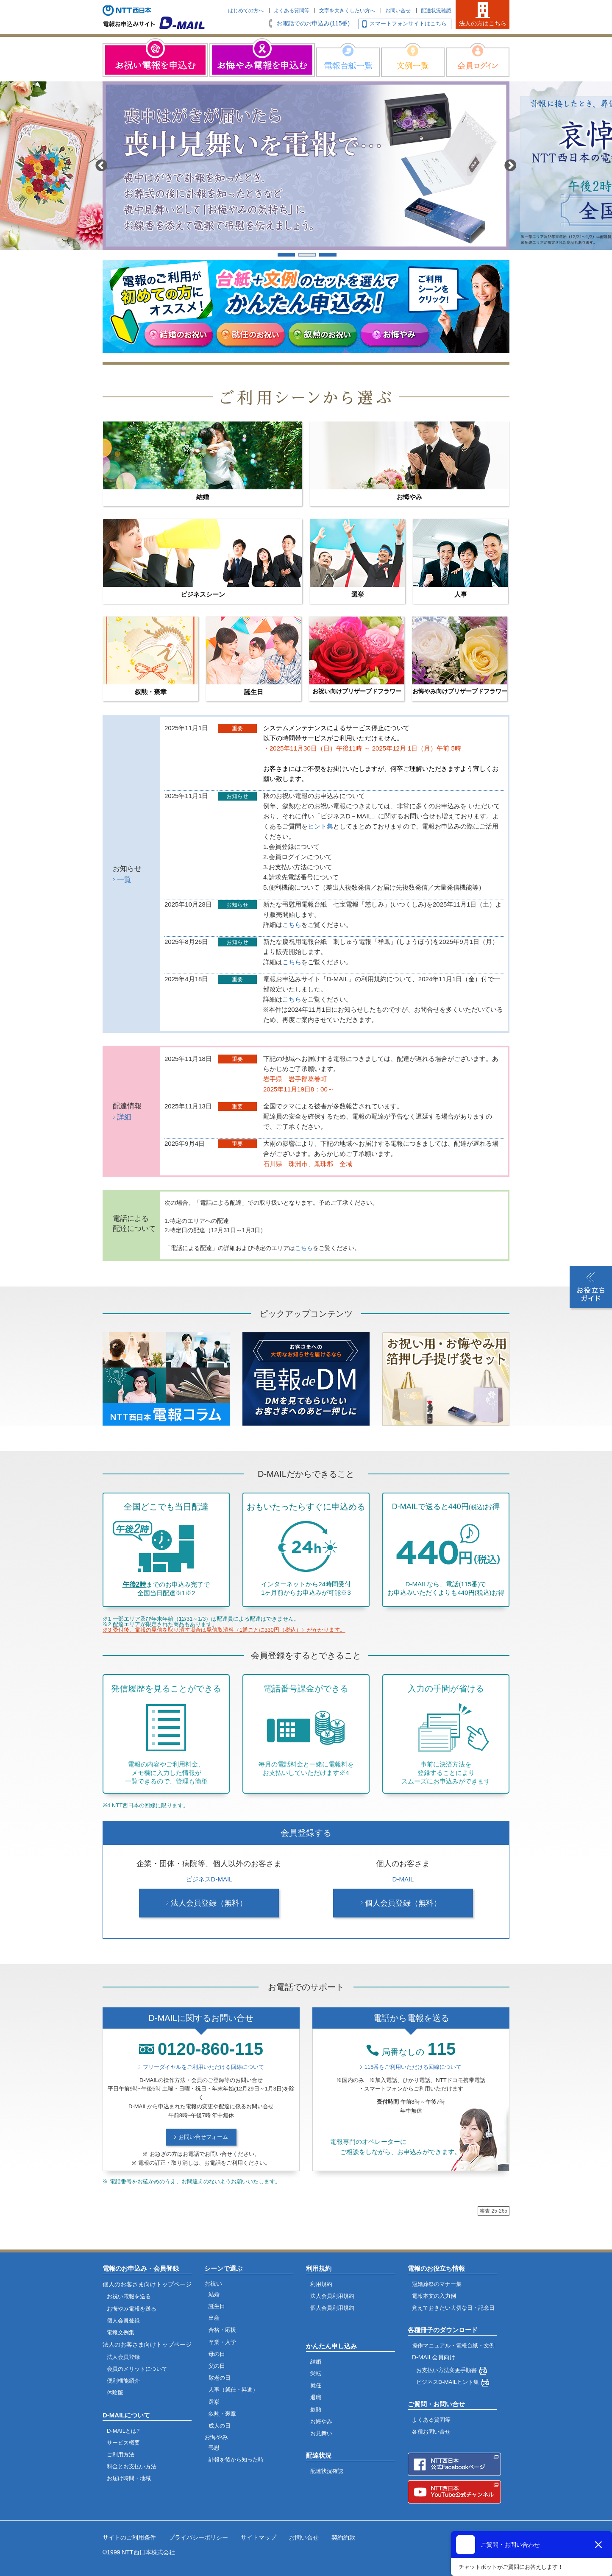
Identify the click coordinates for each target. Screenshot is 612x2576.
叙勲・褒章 (222, 2414)
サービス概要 (123, 2442)
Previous (101, 166)
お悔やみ (321, 2421)
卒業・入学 (222, 2342)
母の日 (217, 2354)
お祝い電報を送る (129, 2296)
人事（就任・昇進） (233, 2389)
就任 (315, 2385)
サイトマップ (258, 2537)
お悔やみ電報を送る (131, 2308)
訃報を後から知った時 (236, 2459)
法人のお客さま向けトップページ (147, 2344)
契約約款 (343, 2537)
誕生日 (217, 2306)
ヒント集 (320, 826)
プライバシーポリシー (198, 2537)
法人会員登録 (123, 2357)
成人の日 (220, 2426)
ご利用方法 (120, 2454)
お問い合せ (398, 10)
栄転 (315, 2373)
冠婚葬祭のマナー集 (437, 2284)
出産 (214, 2318)
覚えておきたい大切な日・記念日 (453, 2308)
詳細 (124, 1117)
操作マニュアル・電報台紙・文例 (453, 2345)
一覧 (124, 880)
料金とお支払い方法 (131, 2466)
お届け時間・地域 (129, 2478)
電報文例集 (120, 2332)
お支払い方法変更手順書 (446, 2370)
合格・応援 (222, 2330)
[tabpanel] (306, 165)
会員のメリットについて (137, 2369)
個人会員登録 (123, 2320)
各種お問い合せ (431, 2431)
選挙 (214, 2402)
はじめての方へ (246, 10)
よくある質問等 (291, 10)
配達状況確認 (436, 10)
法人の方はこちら (482, 23)
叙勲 (315, 2409)
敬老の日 (220, 2378)
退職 (315, 2397)
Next (510, 166)
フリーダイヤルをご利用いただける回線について (203, 2067)
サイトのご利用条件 (129, 2537)
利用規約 (321, 2284)
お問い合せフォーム (203, 2137)
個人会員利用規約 (332, 2308)
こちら (291, 924)
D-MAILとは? (123, 2431)
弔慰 (214, 2448)
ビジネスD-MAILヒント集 (447, 2382)
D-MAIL (403, 1879)
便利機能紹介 (123, 2381)
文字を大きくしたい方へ (347, 10)
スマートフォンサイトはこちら (408, 24)
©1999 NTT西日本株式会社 (139, 2552)
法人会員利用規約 (332, 2296)
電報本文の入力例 (434, 2296)
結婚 (214, 2294)
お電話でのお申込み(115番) (313, 23)
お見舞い (321, 2433)
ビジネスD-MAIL (209, 1879)
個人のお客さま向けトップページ (147, 2284)
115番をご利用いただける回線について (413, 2067)
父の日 (217, 2366)
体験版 (115, 2392)
